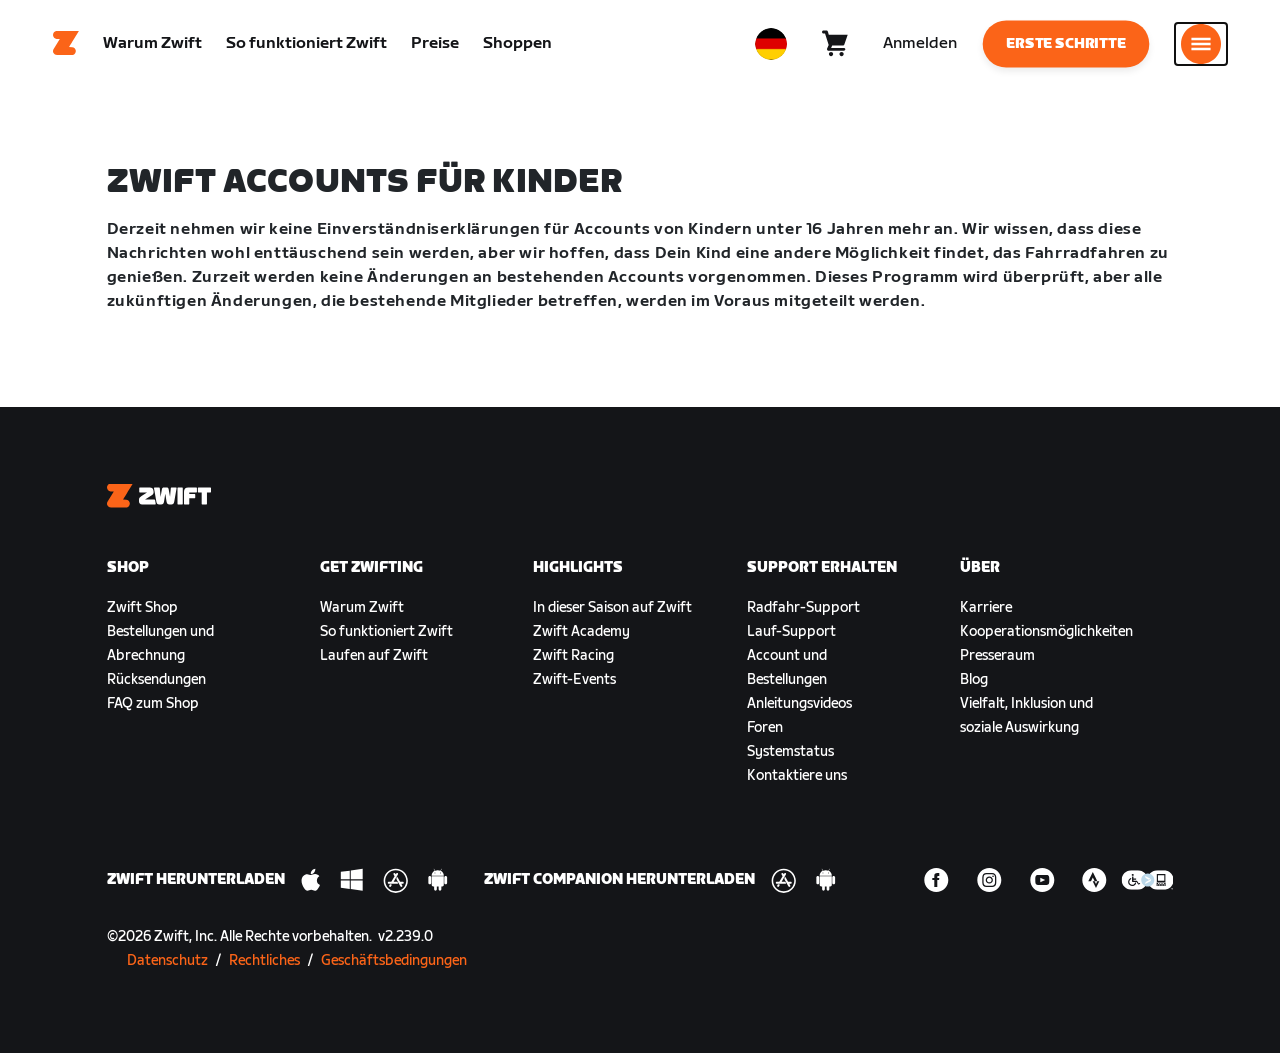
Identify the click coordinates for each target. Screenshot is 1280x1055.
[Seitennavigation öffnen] (1201, 45)
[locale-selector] (771, 45)
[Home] (66, 45)
